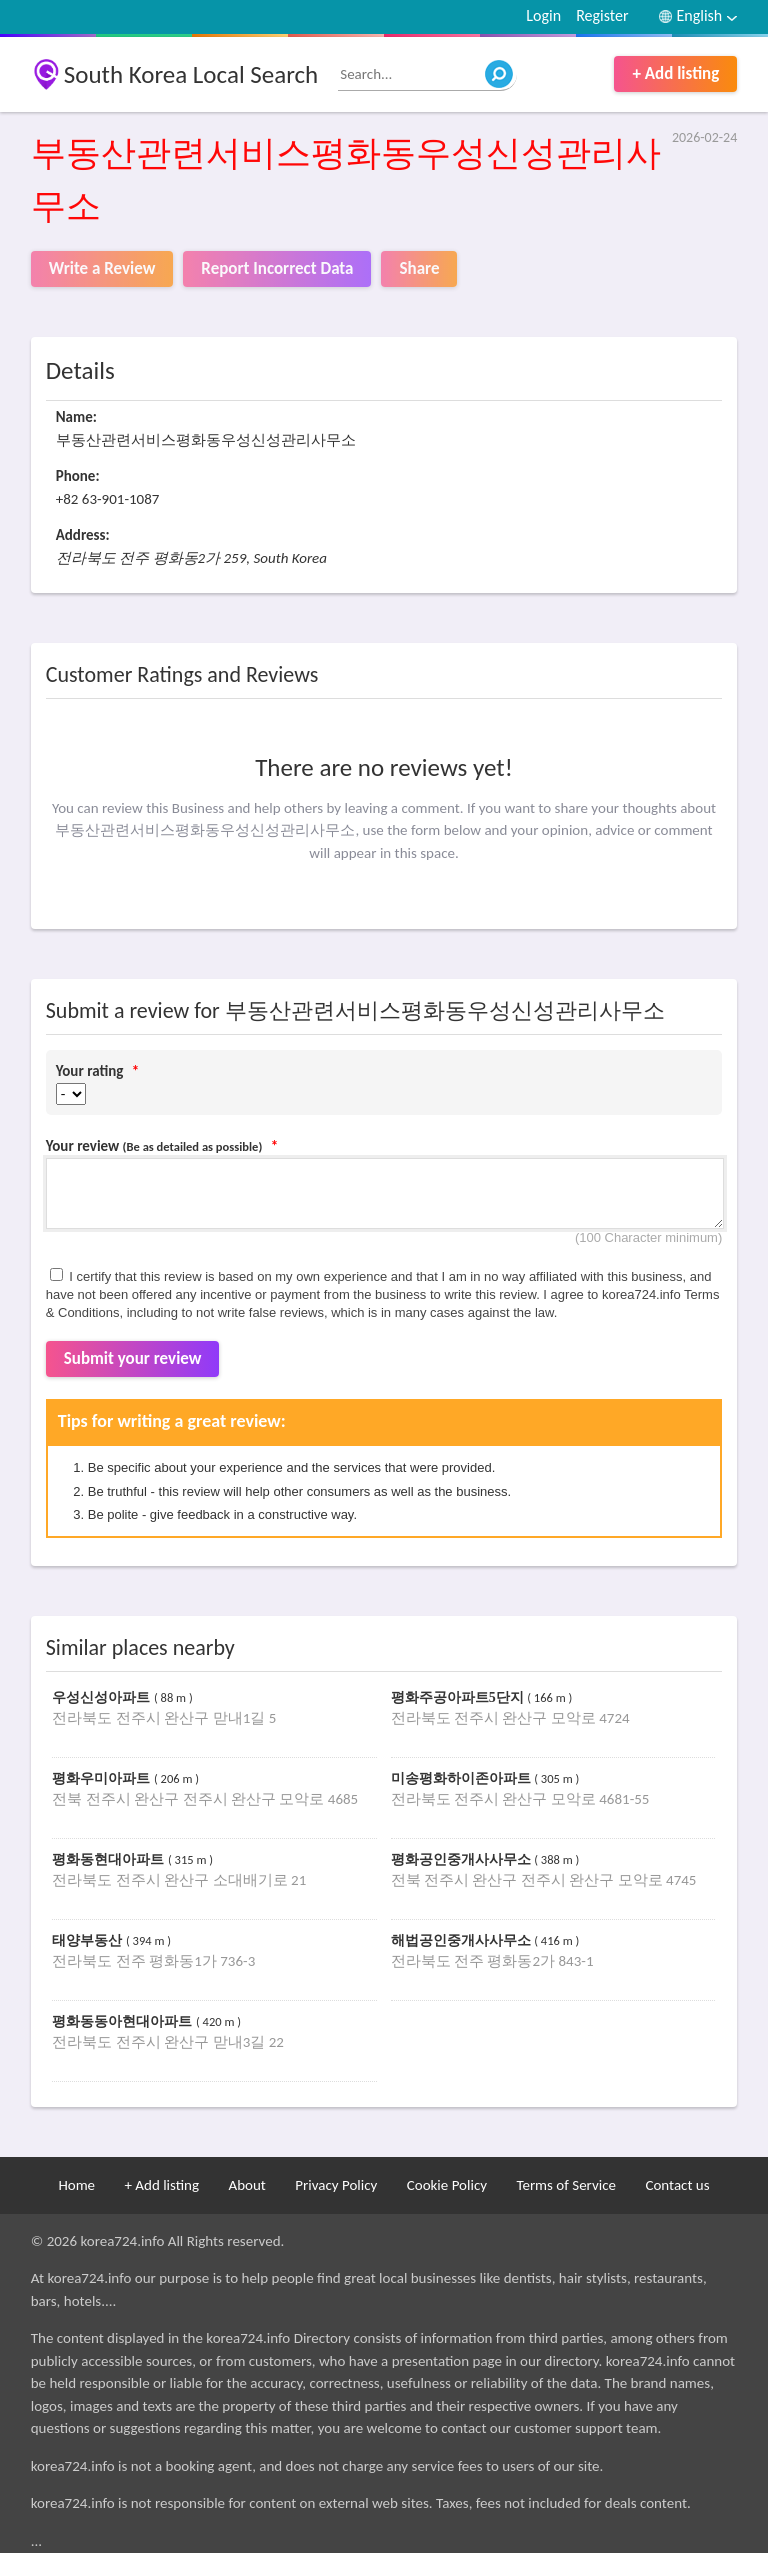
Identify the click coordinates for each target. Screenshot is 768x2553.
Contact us (677, 2185)
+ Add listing (675, 73)
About (246, 2185)
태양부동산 (89, 1940)
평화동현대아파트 (110, 1859)
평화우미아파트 (103, 1778)
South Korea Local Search (191, 74)
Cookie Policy (447, 2185)
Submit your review (133, 1358)
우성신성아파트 (103, 1697)
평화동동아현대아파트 (124, 2021)
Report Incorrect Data (277, 268)
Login (543, 15)
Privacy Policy (336, 2185)
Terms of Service (566, 2185)
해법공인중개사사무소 (463, 1940)
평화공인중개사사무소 (463, 1859)
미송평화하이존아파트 (463, 1778)
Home (76, 2185)
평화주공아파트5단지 (459, 1697)
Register (602, 15)
